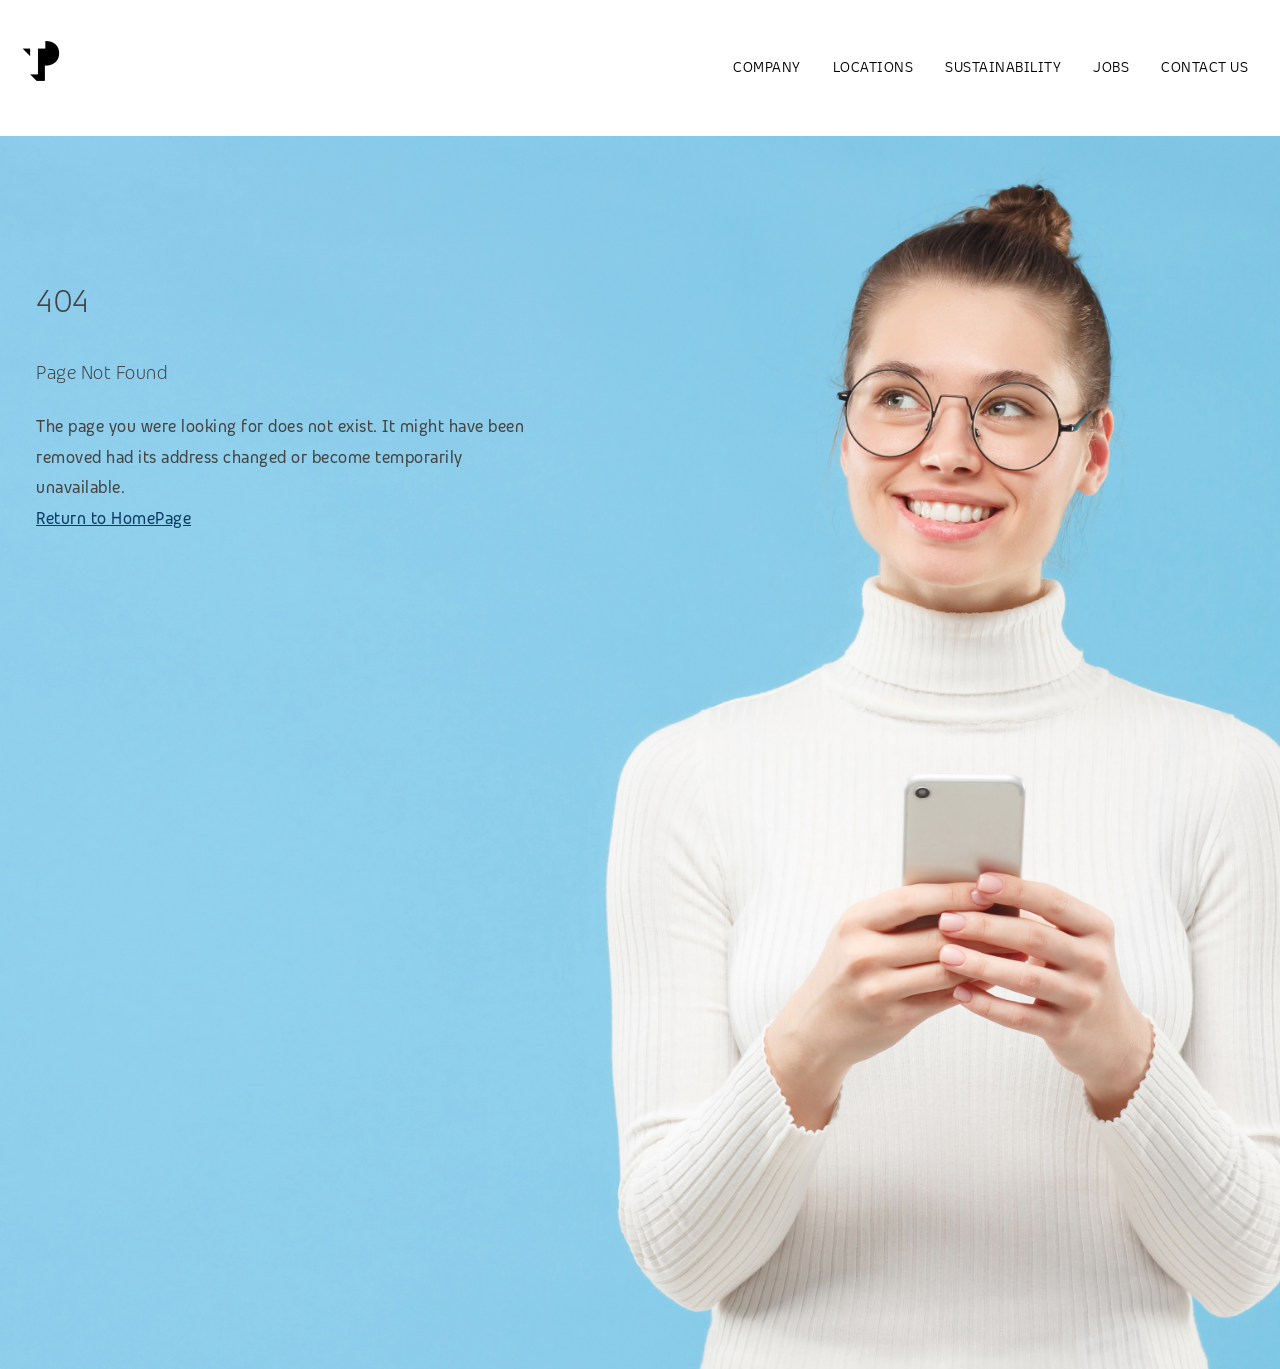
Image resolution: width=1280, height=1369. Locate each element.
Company (767, 67)
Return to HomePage (113, 518)
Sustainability (1003, 67)
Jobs (1111, 67)
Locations (873, 67)
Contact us (1204, 67)
